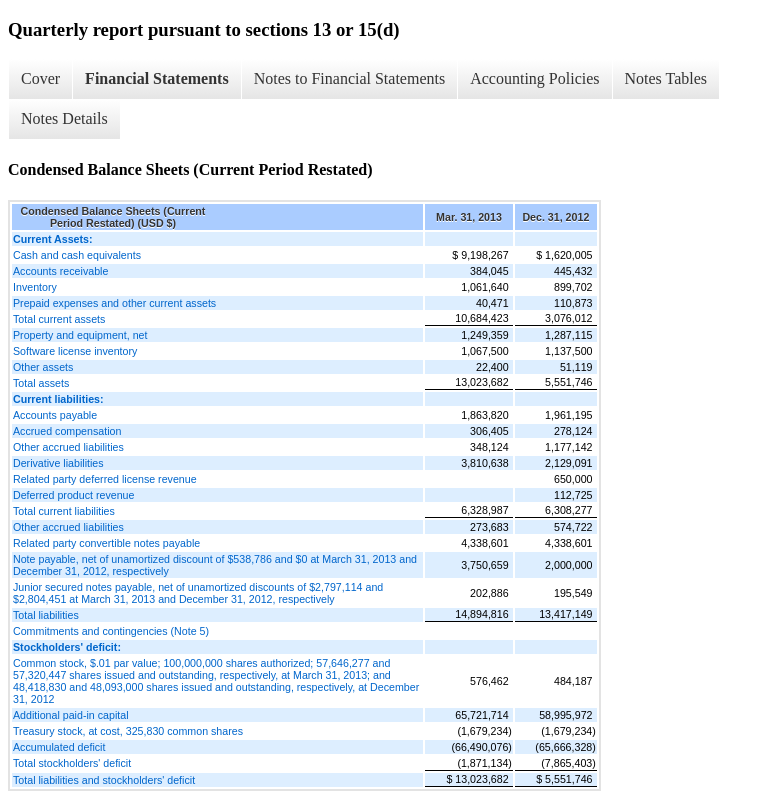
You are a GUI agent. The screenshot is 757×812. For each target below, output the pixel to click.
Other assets (43, 367)
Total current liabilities (64, 511)
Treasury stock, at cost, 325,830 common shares (128, 731)
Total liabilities (46, 615)
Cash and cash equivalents (77, 255)
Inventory (35, 287)
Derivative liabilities (58, 463)
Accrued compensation (67, 431)
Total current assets (59, 319)
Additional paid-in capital (71, 715)
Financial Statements (157, 78)
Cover (40, 78)
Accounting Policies (534, 78)
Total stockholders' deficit (72, 763)
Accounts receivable (60, 271)
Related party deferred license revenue (105, 479)
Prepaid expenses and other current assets (114, 303)
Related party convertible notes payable (106, 543)
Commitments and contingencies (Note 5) (111, 631)
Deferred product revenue (73, 495)
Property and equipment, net (80, 335)
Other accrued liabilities (68, 447)
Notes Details (64, 118)
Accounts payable (55, 415)
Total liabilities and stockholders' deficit (104, 780)
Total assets (41, 383)
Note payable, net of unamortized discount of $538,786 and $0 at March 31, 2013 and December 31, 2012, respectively (215, 565)
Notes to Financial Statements (350, 78)
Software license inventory (75, 351)
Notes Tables (666, 78)
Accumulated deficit (59, 747)
